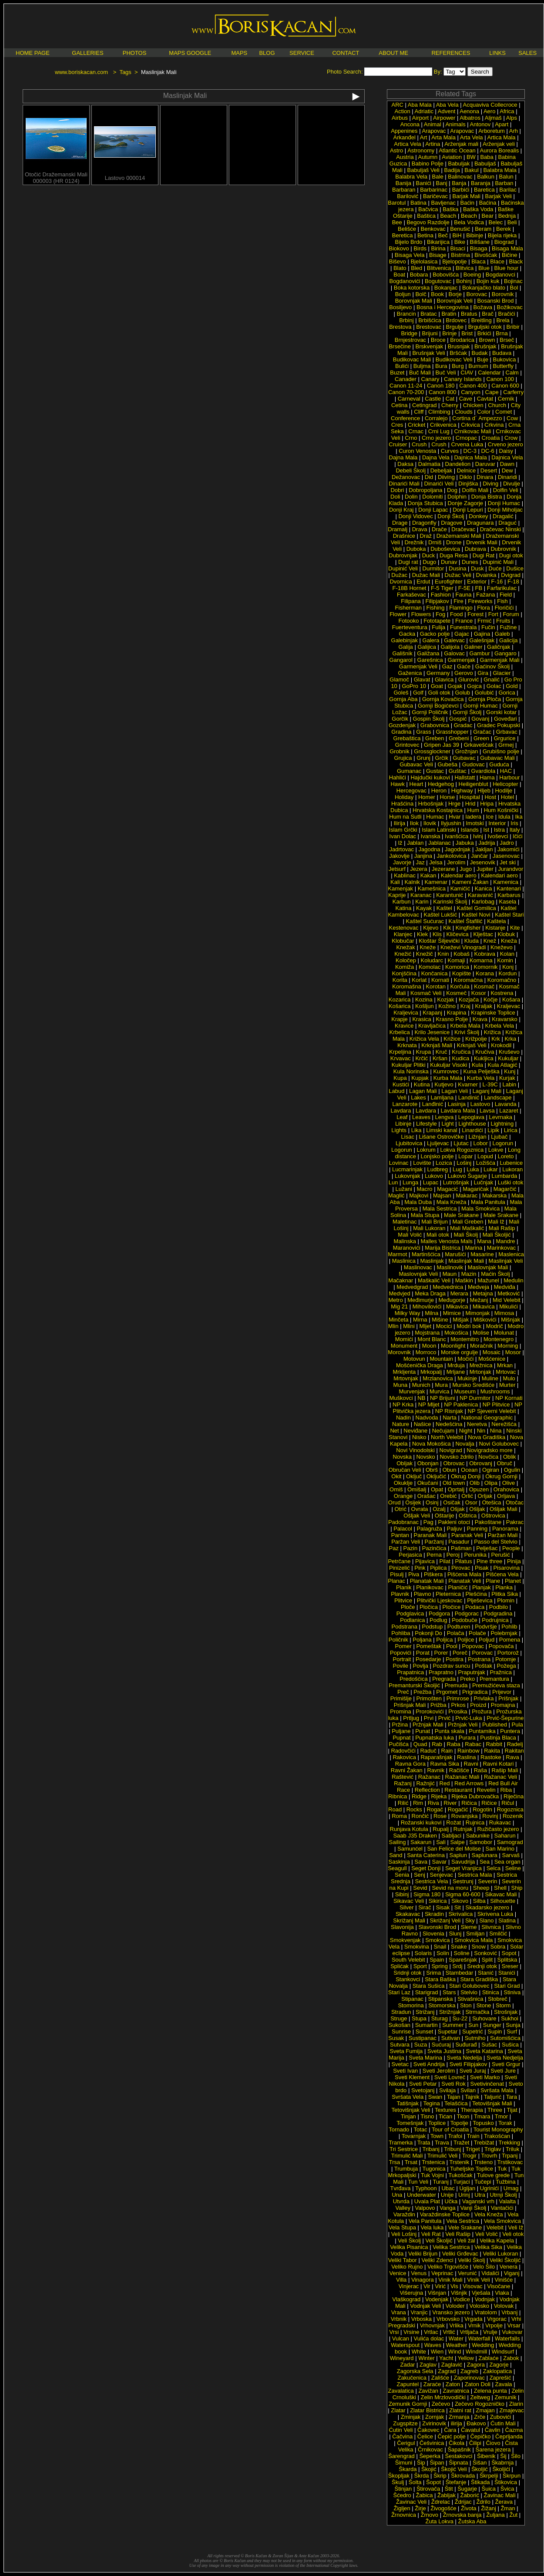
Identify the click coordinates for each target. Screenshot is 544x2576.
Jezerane (443, 869)
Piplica (438, 1567)
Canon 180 (441, 385)
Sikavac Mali (501, 1894)
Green (481, 738)
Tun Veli (418, 2181)
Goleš (400, 692)
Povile (400, 1665)
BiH (457, 235)
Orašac (426, 1496)
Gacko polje (435, 634)
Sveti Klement (412, 2077)
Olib (475, 1483)
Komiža (404, 967)
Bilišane (480, 242)
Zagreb (469, 2371)
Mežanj (479, 1300)
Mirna (420, 1319)
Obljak (404, 1463)
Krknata (407, 1045)
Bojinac (513, 281)
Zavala (503, 2384)
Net (394, 1430)
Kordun (508, 973)
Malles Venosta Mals (446, 1241)
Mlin (393, 1326)
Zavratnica (456, 2390)
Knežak (405, 947)
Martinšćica (426, 1254)
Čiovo (493, 2443)
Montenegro (499, 1339)
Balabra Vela (411, 176)
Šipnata (458, 2462)
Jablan (415, 843)
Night (465, 1430)
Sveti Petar (423, 2083)
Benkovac (433, 229)
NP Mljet (429, 1404)
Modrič (494, 1326)
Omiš (396, 1489)
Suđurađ (466, 2044)
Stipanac (412, 1999)
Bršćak (458, 353)
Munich (421, 1385)
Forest (475, 614)
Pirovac (460, 1567)
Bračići (506, 313)
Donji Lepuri (468, 509)
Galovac (454, 653)
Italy (515, 829)
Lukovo (434, 1176)
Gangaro (505, 653)
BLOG (267, 53)
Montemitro (464, 1339)
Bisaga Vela (410, 255)
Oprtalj (456, 1489)
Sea (485, 1861)
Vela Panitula (425, 2221)
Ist (486, 829)
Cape (492, 392)
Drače (439, 529)
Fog (440, 614)
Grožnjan (466, 751)
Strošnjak (505, 2012)
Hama (487, 777)
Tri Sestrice (404, 2149)
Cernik (506, 398)
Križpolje (476, 1038)
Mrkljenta (404, 1372)
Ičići (517, 836)
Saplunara (484, 1855)
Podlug (438, 1620)
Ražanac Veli (500, 1777)
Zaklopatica (497, 2371)
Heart (416, 784)
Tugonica (434, 2168)
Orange (403, 1496)
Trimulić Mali (407, 2155)
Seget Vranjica (463, 1868)
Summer (452, 2025)
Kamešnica (432, 888)
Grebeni (459, 738)
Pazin (410, 1548)
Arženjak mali (461, 144)
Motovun (414, 1358)
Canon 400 (473, 385)
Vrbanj (509, 2312)
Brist (467, 333)
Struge (398, 2018)
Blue (484, 268)
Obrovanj (480, 1463)
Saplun (458, 1855)
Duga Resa (454, 555)
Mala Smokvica (480, 1208)
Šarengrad (401, 2456)
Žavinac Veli (411, 2501)
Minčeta (399, 1319)
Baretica (484, 189)
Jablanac (439, 843)
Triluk (512, 2149)
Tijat (512, 2110)
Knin (443, 954)
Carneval (409, 398)
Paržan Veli (405, 1541)
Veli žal (466, 2240)
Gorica (506, 692)
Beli (512, 222)
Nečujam (443, 1430)
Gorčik (400, 718)
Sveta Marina (425, 2057)
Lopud (485, 1156)
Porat (423, 1652)
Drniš (434, 542)
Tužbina (506, 2181)
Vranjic (418, 2312)
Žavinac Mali (500, 2495)
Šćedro (402, 2495)
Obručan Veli (405, 1470)
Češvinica (432, 2443)
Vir (426, 2286)
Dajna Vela (436, 457)
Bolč (420, 294)
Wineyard (402, 2358)
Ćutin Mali (503, 2423)
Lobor (480, 1143)
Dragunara (480, 522)
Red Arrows (469, 1783)
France (464, 620)
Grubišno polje (501, 751)
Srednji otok (482, 1966)
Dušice (515, 568)
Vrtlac (431, 2332)
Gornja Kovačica (442, 699)
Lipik (493, 1130)
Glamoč (399, 679)
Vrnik (474, 2325)
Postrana (479, 1659)
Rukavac (500, 1822)
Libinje (403, 1123)
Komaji (456, 960)
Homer (426, 797)
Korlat (419, 980)
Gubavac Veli (416, 764)
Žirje (420, 2508)
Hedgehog (441, 784)
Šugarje (467, 2488)
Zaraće (432, 2384)
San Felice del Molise (454, 1848)
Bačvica (428, 209)
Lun (393, 1182)
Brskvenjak (429, 346)
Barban (504, 183)
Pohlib (509, 1626)
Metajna (483, 1293)
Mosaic (491, 1352)
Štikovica (505, 2482)
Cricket (416, 424)
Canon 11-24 (406, 385)
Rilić (403, 1803)
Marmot (397, 1254)
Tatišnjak (407, 2103)
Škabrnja (502, 2462)
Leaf (401, 1117)
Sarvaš (510, 1855)
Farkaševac (411, 594)
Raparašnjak (436, 1757)
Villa (401, 2279)
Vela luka (431, 2227)
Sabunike (478, 1835)
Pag (428, 1522)
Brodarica (462, 340)
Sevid (420, 1888)
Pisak (482, 1567)
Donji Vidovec (415, 516)
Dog (452, 490)
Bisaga (478, 248)
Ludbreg (437, 1169)
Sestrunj (463, 1881)
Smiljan (475, 1933)
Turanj (440, 2181)
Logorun (502, 1143)
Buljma (422, 366)
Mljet (425, 1326)
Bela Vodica (469, 222)
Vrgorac (497, 2319)
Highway (462, 790)
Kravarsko (504, 1019)
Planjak (481, 1587)
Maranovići (406, 1247)
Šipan (437, 2462)
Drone (453, 542)
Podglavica (410, 1613)
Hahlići (397, 777)
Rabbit (494, 1744)
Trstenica (433, 2162)
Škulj (398, 2482)
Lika (416, 1130)
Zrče (479, 2417)
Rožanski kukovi (421, 1822)
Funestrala (463, 627)
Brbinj (406, 320)
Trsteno (483, 2162)
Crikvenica (443, 424)
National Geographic (487, 1417)
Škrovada (463, 2475)
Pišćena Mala (464, 1574)
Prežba (422, 1692)
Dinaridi (507, 477)
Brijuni (430, 333)
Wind (454, 2351)
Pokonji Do (428, 1633)
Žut (513, 2515)
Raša (480, 1770)
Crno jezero (436, 438)
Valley (403, 2208)
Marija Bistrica (442, 1247)
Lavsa (487, 1110)
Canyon (470, 392)
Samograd (510, 1842)
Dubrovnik (503, 549)
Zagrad (447, 2371)
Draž (426, 536)
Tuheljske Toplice (471, 2168)
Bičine (509, 255)
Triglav (492, 2149)
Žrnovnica (403, 2515)
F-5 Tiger (442, 588)
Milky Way (407, 1313)
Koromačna (468, 980)
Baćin (467, 202)
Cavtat (485, 398)
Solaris (423, 1953)
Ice (490, 816)
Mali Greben (468, 1221)
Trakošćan (497, 2136)
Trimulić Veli (442, 2155)
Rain (447, 1750)
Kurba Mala (447, 1078)
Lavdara (400, 1110)
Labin (509, 1084)
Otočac (515, 1502)
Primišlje (401, 1698)
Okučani (427, 1483)
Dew (507, 470)
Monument (404, 1345)
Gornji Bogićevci (438, 705)
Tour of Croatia (450, 2129)
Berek (503, 229)
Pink (419, 1567)
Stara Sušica (429, 1986)
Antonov (480, 124)
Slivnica (491, 1927)
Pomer (403, 1646)
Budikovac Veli (454, 359)
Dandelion (458, 464)
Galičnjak (498, 647)
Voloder (455, 2306)
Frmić (484, 620)
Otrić (400, 1509)
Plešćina (476, 1594)
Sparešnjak (463, 1959)
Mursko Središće (474, 1385)
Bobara (419, 274)
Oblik (509, 1456)
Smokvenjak (405, 1940)
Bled (416, 268)
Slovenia (433, 1933)
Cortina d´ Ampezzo (477, 418)
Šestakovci (458, 2456)
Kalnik (412, 882)
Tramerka (401, 2142)
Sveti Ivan (405, 2070)
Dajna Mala (403, 457)
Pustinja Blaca (498, 1737)
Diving (490, 483)
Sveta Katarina (484, 2051)
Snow (478, 1946)
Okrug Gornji (501, 1476)
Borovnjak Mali (413, 300)
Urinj (464, 2195)
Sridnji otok (407, 1972)
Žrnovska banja (462, 2515)
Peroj (453, 1554)
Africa (507, 111)
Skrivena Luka (495, 1914)
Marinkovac (501, 1247)
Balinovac (460, 176)
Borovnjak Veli (455, 300)
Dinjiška (468, 483)
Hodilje (504, 790)
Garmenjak (461, 660)
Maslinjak (432, 1261)
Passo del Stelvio (495, 1541)
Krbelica (400, 1032)
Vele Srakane (465, 2227)
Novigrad (451, 1450)
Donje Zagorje (465, 503)
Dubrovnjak (403, 555)
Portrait (402, 1659)
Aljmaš (493, 118)
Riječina (514, 1796)
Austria (404, 157)
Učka (451, 2201)
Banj (441, 183)
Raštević (402, 1777)
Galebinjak (404, 640)
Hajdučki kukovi (430, 777)
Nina (496, 1430)
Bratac (428, 313)
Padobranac (403, 1522)
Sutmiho (475, 2038)
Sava (420, 1861)
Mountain (441, 1358)
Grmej (506, 745)
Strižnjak (450, 2012)
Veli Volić (486, 2234)
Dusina (457, 568)
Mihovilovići (427, 1306)
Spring (439, 1966)
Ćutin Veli (401, 2430)
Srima (433, 1972)
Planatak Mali (427, 1581)
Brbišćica (429, 320)
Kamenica (505, 882)
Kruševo (509, 1052)
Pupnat (401, 1737)
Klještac (483, 934)
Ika (518, 816)
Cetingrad (424, 405)
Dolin (411, 496)
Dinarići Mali (404, 483)
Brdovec (456, 320)
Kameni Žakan (470, 882)
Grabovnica (434, 725)
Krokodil (501, 1045)
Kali (395, 882)
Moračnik (481, 1345)
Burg (457, 366)
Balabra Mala (500, 170)
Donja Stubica (425, 503)
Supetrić (472, 2031)
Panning (477, 1528)
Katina (404, 908)
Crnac (415, 431)
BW (471, 157)
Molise (481, 1332)
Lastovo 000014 (125, 175)
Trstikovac (510, 2162)
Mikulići (508, 1306)
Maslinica (404, 1261)
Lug (457, 1169)
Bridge (409, 333)
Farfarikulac (502, 588)
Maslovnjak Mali (488, 1267)
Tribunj (452, 2149)
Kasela (508, 901)
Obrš (432, 1470)
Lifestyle (426, 1123)
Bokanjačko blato (483, 287)
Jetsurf (397, 869)
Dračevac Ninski (500, 529)
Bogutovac (438, 281)
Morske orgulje (459, 1352)
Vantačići (502, 2208)
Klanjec (403, 934)
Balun (506, 176)
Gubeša (447, 764)
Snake (459, 1946)
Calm (512, 372)
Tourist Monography (498, 2129)
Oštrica (468, 1515)
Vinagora (422, 2279)
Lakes (418, 1097)
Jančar (479, 856)
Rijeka (439, 1796)
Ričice (489, 1803)
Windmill (476, 2351)
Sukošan (400, 2025)
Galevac (454, 640)
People (511, 1548)
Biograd (504, 242)
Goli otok (439, 692)
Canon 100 (500, 379)
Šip (421, 2462)
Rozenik (513, 1816)
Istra (499, 829)
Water (456, 2338)
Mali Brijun (434, 1221)
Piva (413, 1574)
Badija (452, 170)
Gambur (480, 653)
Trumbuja (406, 2168)
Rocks (414, 1809)
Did (429, 477)
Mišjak (461, 1319)
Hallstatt (464, 777)
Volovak (504, 2306)
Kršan (440, 1058)
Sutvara (400, 2044)
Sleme (469, 1927)
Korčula (460, 986)
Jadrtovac (402, 849)
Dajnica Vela (507, 457)
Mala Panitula (488, 1202)
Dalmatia (429, 464)
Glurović (468, 679)
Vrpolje (494, 2325)
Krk (495, 1038)
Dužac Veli (458, 575)
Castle (433, 398)
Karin (421, 901)
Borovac (477, 294)
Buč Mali (420, 372)
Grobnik (400, 751)
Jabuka (465, 843)
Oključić (436, 1476)
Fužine (508, 627)
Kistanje (495, 927)
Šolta (415, 2482)
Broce (438, 340)
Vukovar (512, 2332)
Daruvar (485, 464)
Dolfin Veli (505, 490)
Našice (422, 1424)
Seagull (397, 1868)
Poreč (460, 1652)
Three (494, 2110)
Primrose (458, 1698)
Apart (501, 124)
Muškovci (401, 1398)
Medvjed (399, 1293)
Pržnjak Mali (428, 1724)
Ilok (414, 823)
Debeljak (441, 470)
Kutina (422, 1084)
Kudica (461, 1058)
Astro (396, 150)
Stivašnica (470, 1999)
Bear (488, 215)
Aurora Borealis (499, 150)
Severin (487, 1881)
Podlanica (412, 1620)
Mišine (440, 1319)
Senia (402, 1874)
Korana (485, 973)
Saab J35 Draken (415, 1835)
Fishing (435, 607)
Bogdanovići (404, 281)
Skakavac (408, 1914)
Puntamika (482, 1731)
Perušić (500, 1554)
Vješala (481, 2292)
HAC (506, 771)
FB (479, 588)
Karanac (420, 895)
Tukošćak (460, 2175)
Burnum (478, 366)
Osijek (413, 1502)
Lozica (444, 1163)
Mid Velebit (506, 1300)
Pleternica (448, 1594)
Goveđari (505, 718)
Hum (473, 810)
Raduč (428, 1750)
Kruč (441, 1052)
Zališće (440, 2377)
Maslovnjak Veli (418, 1274)
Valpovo (425, 2208)
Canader (405, 379)
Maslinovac (418, 1267)
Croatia (491, 438)
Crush (419, 444)
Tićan (445, 2116)
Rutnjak (463, 1829)
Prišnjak (508, 1698)
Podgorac (467, 1613)
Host (490, 797)
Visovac (472, 2286)
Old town (454, 1483)
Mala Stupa (425, 1215)
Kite (515, 927)
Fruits (503, 620)
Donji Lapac (433, 509)
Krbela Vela (499, 1025)
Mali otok (437, 1234)
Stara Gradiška (479, 1979)
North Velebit (447, 1437)
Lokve (496, 1149)
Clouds (463, 411)
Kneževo (501, 947)
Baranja (480, 183)
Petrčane (399, 1561)
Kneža (509, 940)
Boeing (472, 274)
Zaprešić (500, 2377)
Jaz (420, 862)
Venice (398, 2273)
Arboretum (491, 131)
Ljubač (499, 1136)
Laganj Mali (487, 1091)
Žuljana (495, 2515)
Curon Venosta (417, 451)
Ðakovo (476, 2423)
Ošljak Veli (416, 1515)
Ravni (471, 1763)
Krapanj (432, 1012)
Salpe (457, 1842)
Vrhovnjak (432, 2325)
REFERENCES (450, 53)
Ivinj (478, 836)
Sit (457, 1907)
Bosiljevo (400, 307)
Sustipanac (423, 2038)
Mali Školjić (497, 1234)
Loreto (506, 1156)
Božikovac (510, 307)
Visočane (498, 2286)
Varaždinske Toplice (445, 2214)
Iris (514, 823)
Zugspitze (405, 2423)
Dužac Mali (426, 575)
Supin (494, 2031)
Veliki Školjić (505, 2260)
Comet (503, 411)
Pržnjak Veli (462, 1724)
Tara (511, 2097)
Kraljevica (405, 1012)
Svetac (400, 2064)
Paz (394, 1548)
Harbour (509, 777)
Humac (435, 816)
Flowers (421, 614)
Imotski (475, 823)
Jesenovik (482, 862)
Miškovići (485, 1319)
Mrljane (456, 1372)
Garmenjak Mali (500, 660)
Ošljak (477, 1509)
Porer (441, 1652)
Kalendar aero (459, 875)
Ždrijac (463, 2501)
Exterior (477, 581)
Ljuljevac (438, 1143)
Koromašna (406, 986)
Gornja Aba (403, 699)
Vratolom (485, 2312)
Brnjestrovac (410, 340)
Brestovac (428, 327)
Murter (507, 1385)
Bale (437, 176)
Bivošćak (485, 255)
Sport (420, 1966)
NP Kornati (509, 1398)
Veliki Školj (471, 2260)
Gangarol (400, 660)
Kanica (483, 888)
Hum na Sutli (405, 816)
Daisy (506, 451)
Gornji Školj (467, 712)
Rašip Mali (505, 1770)
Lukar (491, 1169)
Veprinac (442, 2273)
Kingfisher (468, 927)
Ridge (419, 1796)
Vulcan (400, 2338)
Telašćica (455, 2103)
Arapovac (434, 131)
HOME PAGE (33, 53)
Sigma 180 (426, 1894)
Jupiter (485, 869)
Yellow (466, 2358)
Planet (513, 1581)
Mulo (509, 1378)
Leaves (421, 1117)
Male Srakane (461, 1215)
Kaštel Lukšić (440, 914)
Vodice (461, 2299)
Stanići (506, 1972)
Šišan (480, 2462)
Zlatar (398, 2410)
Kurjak (507, 1078)
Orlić (467, 1496)
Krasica (421, 1019)
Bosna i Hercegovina (442, 307)
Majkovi (418, 1195)
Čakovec (428, 2430)
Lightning (502, 1123)
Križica (492, 1032)
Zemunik (506, 2397)
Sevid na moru (450, 1888)
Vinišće (503, 2279)
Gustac (435, 771)
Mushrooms (495, 1391)
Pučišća (399, 1744)
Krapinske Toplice (493, 1012)
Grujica (403, 758)
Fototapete (436, 620)
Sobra (498, 1946)
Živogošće (443, 2508)
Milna (431, 1313)
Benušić (460, 229)
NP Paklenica (461, 1404)
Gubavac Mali (497, 758)
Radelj (515, 1744)
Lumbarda (504, 1176)
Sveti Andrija (429, 2064)
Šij (503, 2456)
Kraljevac (508, 1006)
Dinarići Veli (439, 483)
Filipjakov (437, 601)
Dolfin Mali (475, 490)
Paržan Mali (503, 1535)
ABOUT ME (393, 53)
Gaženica (410, 673)
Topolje (459, 2123)
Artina (432, 144)
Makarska (494, 1195)
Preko (467, 1679)
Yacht (446, 2358)
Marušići (455, 1254)
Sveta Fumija (406, 2051)
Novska (402, 1456)
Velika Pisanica (409, 2247)
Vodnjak (485, 2299)
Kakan (428, 875)
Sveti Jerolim (439, 2070)
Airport (420, 118)
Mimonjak (478, 1313)
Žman (507, 2508)
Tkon (463, 2116)
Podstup (432, 1626)
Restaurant (458, 1790)
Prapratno (441, 1672)
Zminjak (411, 2417)
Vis (454, 2286)
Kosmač (484, 986)
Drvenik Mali (481, 542)
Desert (488, 470)
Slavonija (402, 1927)
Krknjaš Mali (436, 1045)
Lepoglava (471, 1117)
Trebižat (484, 2142)
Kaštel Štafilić (466, 921)
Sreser (510, 1966)
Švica (507, 2488)
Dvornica (401, 581)
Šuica (489, 2488)
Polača (455, 1633)
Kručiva (484, 1052)
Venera (508, 2266)
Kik (447, 927)
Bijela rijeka (503, 235)
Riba (506, 1790)
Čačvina (402, 2436)
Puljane (401, 1731)
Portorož (508, 1652)
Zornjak (434, 2417)
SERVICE (301, 53)
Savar (439, 1861)
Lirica (510, 1130)
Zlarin (516, 2404)
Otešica (491, 1502)
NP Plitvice (496, 1404)
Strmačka (477, 2012)
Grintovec (407, 745)
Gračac (482, 731)
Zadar (407, 2364)
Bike (459, 242)
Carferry (513, 392)
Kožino (447, 1006)
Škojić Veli (454, 2469)
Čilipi (475, 2443)
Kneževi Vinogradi (463, 947)
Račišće (459, 1770)
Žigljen (401, 2508)
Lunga (410, 1182)
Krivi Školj (466, 1032)
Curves (450, 451)
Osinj (432, 1502)
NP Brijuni (442, 1398)
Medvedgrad (412, 1287)
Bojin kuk (488, 281)
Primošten (429, 1698)
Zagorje (499, 2364)
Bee (397, 222)
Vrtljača (469, 2332)
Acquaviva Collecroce (490, 104)
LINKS (497, 53)
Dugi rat (408, 562)
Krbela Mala (465, 1025)
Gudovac (473, 764)
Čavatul (470, 2430)
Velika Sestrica (451, 2247)
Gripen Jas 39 (441, 745)
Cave (465, 398)
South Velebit (408, 1959)
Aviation (452, 157)
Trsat (411, 2162)
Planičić (458, 1587)
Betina (425, 235)
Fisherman (408, 607)
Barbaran (403, 189)
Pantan (400, 1535)
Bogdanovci (500, 274)
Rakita (492, 1750)
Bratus (469, 313)
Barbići (461, 189)
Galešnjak (482, 640)
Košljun (424, 1006)
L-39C (489, 1084)
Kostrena (501, 993)
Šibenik (486, 2456)
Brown (487, 340)
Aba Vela (447, 104)
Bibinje (474, 235)
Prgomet (446, 1692)
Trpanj (509, 2155)
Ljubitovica (409, 1143)
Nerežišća (504, 1424)
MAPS (239, 53)
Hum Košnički (501, 810)
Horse (447, 797)
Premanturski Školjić (414, 1685)
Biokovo (399, 248)
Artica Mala (501, 137)
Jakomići (508, 849)
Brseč (507, 340)
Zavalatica (401, 2390)
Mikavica (457, 1306)
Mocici (444, 1326)
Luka (473, 1169)
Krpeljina (400, 1052)
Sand (395, 1855)
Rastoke (490, 1757)
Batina (418, 202)
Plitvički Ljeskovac (440, 1600)
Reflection (427, 1790)
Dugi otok (511, 555)
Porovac (482, 1652)
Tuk (502, 2168)
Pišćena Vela (502, 1574)
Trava (442, 2142)
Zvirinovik (434, 2423)
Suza (420, 2044)
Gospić (458, 718)
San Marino (500, 1848)
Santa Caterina (426, 1855)
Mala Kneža (452, 1202)
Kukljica (484, 1058)
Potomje (505, 1659)
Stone (483, 2005)
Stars (449, 1992)
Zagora (476, 2364)
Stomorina (410, 2005)
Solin (443, 1953)
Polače (477, 1633)
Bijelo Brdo (409, 242)
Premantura (494, 1679)
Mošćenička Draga (419, 1365)
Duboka (416, 549)
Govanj (480, 718)
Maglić (396, 1195)
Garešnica (430, 660)
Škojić (429, 2469)
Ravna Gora (410, 1763)
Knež (490, 940)
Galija (406, 647)
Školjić (479, 2469)
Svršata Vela (407, 2097)
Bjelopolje (454, 261)
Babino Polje (427, 163)
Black (516, 261)
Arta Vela (471, 137)
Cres (397, 424)
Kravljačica (432, 1025)
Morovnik (399, 1352)
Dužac (399, 575)
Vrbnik (398, 2319)
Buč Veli (447, 372)
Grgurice (505, 738)
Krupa (423, 1052)
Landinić (468, 1097)
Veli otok (513, 2234)
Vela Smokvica (502, 2221)
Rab (437, 1744)
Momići (404, 1339)
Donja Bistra (486, 496)
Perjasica (410, 1554)
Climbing (439, 411)
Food (456, 614)
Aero (489, 111)
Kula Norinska (411, 1071)
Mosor (513, 1352)
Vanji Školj (473, 2208)
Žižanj (488, 2508)
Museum (465, 1391)
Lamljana (441, 1097)
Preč (403, 1692)
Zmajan (485, 2410)
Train (473, 2136)
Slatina (507, 1920)
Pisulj (396, 1574)
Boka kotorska (412, 287)
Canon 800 (443, 392)
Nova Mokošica (431, 1443)
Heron (439, 790)
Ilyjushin (451, 823)
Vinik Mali (450, 2279)
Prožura (482, 1711)
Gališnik (402, 653)
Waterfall (479, 2338)
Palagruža (429, 1528)
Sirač (424, 1907)
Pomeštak (428, 1646)
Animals (455, 124)
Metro (395, 1300)
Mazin (469, 1274)
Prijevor (501, 1692)
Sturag (439, 2018)
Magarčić (505, 1189)
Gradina (401, 731)
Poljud (486, 1639)
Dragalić (503, 516)
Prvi (428, 1718)
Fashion (441, 594)
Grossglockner (432, 751)
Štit (449, 2488)
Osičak (451, 1502)
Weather (456, 2345)
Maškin (464, 1280)
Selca (494, 1868)
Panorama (505, 1528)
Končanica (434, 973)
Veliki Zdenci (437, 2260)
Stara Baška (440, 1979)
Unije (447, 2195)
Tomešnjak (409, 2123)
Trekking (509, 2142)
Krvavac (400, 1058)
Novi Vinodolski (415, 1450)
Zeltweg (480, 2397)
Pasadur (458, 1541)
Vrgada (473, 2319)
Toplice (437, 2123)
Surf (512, 2031)
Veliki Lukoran (500, 2253)
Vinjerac (409, 2286)
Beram (483, 229)
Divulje (511, 483)
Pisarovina (506, 1567)
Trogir (469, 2155)
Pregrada (443, 1679)
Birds (419, 248)
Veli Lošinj (404, 2234)
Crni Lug (439, 431)
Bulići (402, 366)
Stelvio (468, 1992)
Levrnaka (500, 1117)
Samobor (480, 1842)
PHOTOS (135, 53)
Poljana (422, 1639)
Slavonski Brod (437, 1927)
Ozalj (439, 1509)
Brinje (449, 333)
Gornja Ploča (484, 699)
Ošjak (457, 1509)
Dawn (507, 464)
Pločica (429, 1607)
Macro (424, 1189)
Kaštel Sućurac (425, 921)
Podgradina (498, 1613)
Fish (502, 601)
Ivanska (430, 836)
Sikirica (438, 1901)
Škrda (421, 2475)
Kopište (461, 973)
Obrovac (453, 1463)
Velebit (495, 2227)
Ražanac (429, 1777)
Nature (400, 1424)
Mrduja (456, 1365)
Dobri (397, 490)
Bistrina (460, 255)
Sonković (485, 1953)
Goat (437, 686)
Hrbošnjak (431, 803)
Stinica (490, 1992)
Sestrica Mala (475, 1874)
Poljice (465, 1639)
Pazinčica (434, 1548)
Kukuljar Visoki (448, 1065)
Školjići (501, 2469)
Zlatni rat (460, 2410)
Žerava (504, 2501)
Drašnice (404, 536)
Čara (450, 2430)
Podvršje (486, 1626)
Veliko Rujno (407, 2266)
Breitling (481, 320)
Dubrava (475, 549)
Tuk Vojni (432, 2175)
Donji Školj (450, 516)
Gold (511, 686)
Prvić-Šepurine (505, 1718)
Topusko (483, 2123)
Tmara (482, 2116)
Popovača (501, 1646)
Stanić (486, 1972)
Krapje (399, 1019)
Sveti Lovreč (450, 2077)
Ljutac (461, 1143)
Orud (394, 1502)
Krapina (457, 1012)
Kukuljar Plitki (409, 1065)
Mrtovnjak (405, 1378)
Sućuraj (441, 2044)
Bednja (507, 215)
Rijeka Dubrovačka (475, 1796)
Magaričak (476, 1189)
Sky (470, 1920)
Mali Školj (466, 1234)
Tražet (461, 2142)
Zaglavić (451, 2364)
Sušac (489, 2044)
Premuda (456, 1685)
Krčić (421, 1058)
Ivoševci (498, 836)
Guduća (499, 764)
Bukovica (504, 359)
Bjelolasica (423, 261)
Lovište (422, 1163)
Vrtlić (449, 2332)
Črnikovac (430, 2449)
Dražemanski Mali (459, 536)
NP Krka (403, 1404)
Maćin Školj (495, 1274)
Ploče (408, 1607)
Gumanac (409, 771)
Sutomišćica (505, 2038)
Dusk (477, 568)
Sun (473, 2025)
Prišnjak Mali (410, 1705)
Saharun (504, 1835)
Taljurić (492, 2097)
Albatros (470, 118)
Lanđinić (432, 1104)
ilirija (456, 2423)
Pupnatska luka (434, 1737)
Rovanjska (464, 1816)
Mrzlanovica (438, 1378)
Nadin (403, 1417)
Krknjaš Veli (472, 1045)
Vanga (448, 2208)
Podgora (439, 1613)
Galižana (428, 653)
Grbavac (506, 731)
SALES (527, 53)
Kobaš (461, 954)
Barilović (407, 196)
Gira (482, 673)
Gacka (407, 634)
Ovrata (419, 1509)
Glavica (444, 679)
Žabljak (446, 2495)
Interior (497, 823)
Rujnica (475, 1822)
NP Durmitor (475, 1398)
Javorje (402, 862)
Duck (428, 555)
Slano (486, 1920)
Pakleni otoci (454, 1522)
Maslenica (511, 1254)
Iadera (473, 816)
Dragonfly (424, 522)
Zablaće (488, 2358)
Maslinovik (450, 1267)
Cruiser (398, 444)
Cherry (449, 405)
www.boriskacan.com (81, 72)
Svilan (468, 2090)
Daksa (405, 464)
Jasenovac (506, 856)
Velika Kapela (497, 2240)
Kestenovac (404, 927)
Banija (403, 183)
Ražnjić (425, 1783)
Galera (431, 640)
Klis (437, 934)
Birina (438, 248)
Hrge (454, 803)
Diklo (466, 477)
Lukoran (512, 1169)
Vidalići (490, 2273)
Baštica (426, 215)
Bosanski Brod (495, 300)
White (419, 2351)
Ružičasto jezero (498, 1829)
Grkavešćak (479, 745)
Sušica (510, 2044)
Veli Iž (515, 2227)
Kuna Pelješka (481, 1071)
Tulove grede (493, 2175)
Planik (403, 1587)
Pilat (444, 1561)
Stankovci (408, 1979)
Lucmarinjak (407, 1169)
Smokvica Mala (473, 1940)
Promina (400, 1711)
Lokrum (425, 1149)
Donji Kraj (401, 509)
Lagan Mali (423, 1091)
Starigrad (426, 1992)
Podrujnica (495, 1620)
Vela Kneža (488, 2214)
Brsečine (400, 346)
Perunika (475, 1554)
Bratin (448, 313)
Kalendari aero (499, 875)
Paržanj (434, 1541)
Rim (418, 1803)
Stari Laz (399, 1992)
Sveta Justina (444, 2051)
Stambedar (459, 1972)
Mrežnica (481, 1365)
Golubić (484, 692)
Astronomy (420, 150)
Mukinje (467, 1378)
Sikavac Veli (408, 1901)
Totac (420, 2129)
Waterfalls (507, 2338)
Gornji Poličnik (430, 712)
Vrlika (456, 2325)
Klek (422, 934)
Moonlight (453, 1345)
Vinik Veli (478, 2279)
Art (423, 137)
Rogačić (458, 1809)
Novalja (464, 1443)
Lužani (404, 1189)
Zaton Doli (477, 2384)
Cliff (418, 411)
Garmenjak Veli (418, 666)
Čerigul (406, 2443)
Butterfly (503, 366)
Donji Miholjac (505, 509)
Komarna (481, 960)
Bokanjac (445, 287)
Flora (483, 607)
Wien (437, 2351)
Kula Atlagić (502, 1065)
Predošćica (413, 1679)
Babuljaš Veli (423, 170)
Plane (493, 1581)
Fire (458, 601)
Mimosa (504, 1313)
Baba (486, 157)
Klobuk (506, 934)
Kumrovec (446, 1071)
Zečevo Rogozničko (479, 2404)
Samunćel (410, 1848)
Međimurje (420, 1300)
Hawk (397, 784)
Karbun (402, 901)
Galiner (473, 647)
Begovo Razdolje (427, 222)
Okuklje (403, 1483)
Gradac (463, 725)
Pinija (514, 1561)
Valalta (507, 2201)
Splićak (399, 1966)
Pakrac (515, 1522)
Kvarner (468, 1084)
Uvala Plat (427, 2201)
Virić (440, 2286)
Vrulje (490, 2332)
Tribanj (431, 2149)
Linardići (472, 1130)
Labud (396, 1091)
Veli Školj (409, 2240)
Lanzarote (404, 1104)
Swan (435, 2097)
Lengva (444, 1117)
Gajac (461, 634)
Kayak (424, 908)
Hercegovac (411, 790)
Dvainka (486, 575)
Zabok (511, 2358)
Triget (473, 2149)
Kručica (461, 1052)
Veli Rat (431, 2234)
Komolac (430, 967)
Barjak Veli (498, 196)
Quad (420, 1744)
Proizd (478, 1705)
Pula (517, 1724)
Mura (441, 1385)
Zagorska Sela (415, 2371)
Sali (441, 1842)
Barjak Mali (466, 196)
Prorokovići (429, 1711)
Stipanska (440, 1999)
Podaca (474, 1607)
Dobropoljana (425, 490)
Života (468, 2508)
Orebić (448, 1496)
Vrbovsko (448, 2319)
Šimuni (404, 2462)
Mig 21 (399, 1306)
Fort (493, 614)
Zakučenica (412, 2377)
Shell (500, 1888)
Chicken (473, 405)
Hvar (454, 816)
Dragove (451, 522)
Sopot (509, 1953)
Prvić (444, 1718)
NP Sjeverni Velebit (492, 1411)
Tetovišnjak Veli (411, 2110)
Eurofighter (449, 581)
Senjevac (441, 1874)
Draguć (507, 522)
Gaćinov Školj (492, 666)
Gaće (463, 666)
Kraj (465, 1006)
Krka (510, 1038)
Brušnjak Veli (428, 353)
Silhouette (502, 1901)
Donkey (478, 516)
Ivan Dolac (403, 836)
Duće (494, 568)
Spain (437, 1959)
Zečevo (441, 2404)
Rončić (420, 1816)
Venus (418, 2273)
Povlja (420, 1665)
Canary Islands (463, 379)
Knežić (402, 954)
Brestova (400, 327)
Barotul (397, 202)
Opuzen (479, 1489)
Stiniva (512, 1992)
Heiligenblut (473, 784)
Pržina (400, 1724)
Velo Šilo (484, 2266)
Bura (441, 366)
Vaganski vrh (478, 2201)
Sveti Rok (453, 2083)
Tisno (427, 2116)
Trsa (394, 2162)
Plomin (505, 1600)
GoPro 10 (414, 686)
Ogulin (512, 1470)
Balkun (485, 176)
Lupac (430, 1182)
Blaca (478, 261)
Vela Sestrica (462, 2221)
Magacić (447, 1189)
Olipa (490, 1483)
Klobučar (403, 940)
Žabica (424, 2495)
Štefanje (456, 2482)
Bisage (438, 255)
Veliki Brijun (422, 2253)
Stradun (401, 2012)
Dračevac (463, 529)
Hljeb (483, 790)
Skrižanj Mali (409, 1920)
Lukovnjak (407, 1176)
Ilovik (430, 823)
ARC (397, 104)
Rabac (473, 1744)
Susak (396, 2038)
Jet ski (508, 862)
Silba (479, 1901)
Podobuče (464, 1620)
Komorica (457, 967)
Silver (407, 1907)
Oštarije (444, 1515)
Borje (455, 294)
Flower (398, 614)
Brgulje (454, 327)
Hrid (470, 803)
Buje (482, 359)
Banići (423, 183)
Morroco (426, 1352)
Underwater (421, 2195)
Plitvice (403, 1600)
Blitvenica (439, 268)
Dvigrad (510, 575)
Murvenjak (412, 1391)
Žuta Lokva (439, 2521)
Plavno (422, 1594)
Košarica (400, 1006)
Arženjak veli (499, 144)
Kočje (491, 999)
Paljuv (454, 1528)
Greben (434, 738)
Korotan (436, 986)
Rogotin (482, 1809)
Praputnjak (471, 1672)
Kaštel (444, 908)
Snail (439, 1946)
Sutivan (450, 2038)
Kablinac (405, 875)
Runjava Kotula (409, 1829)
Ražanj (402, 1783)
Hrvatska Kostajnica (438, 810)
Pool (451, 1646)
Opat (437, 1489)
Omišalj (416, 1489)
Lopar (465, 1156)
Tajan (453, 2097)
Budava (501, 353)
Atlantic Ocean (457, 150)
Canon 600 (505, 385)
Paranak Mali (430, 1535)
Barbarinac (433, 189)
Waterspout (405, 2345)
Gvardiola (483, 771)
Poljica (444, 1639)
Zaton (453, 2384)
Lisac (407, 1136)
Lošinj (464, 1163)
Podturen (458, 1626)
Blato (399, 268)
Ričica (469, 1803)
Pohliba (400, 1633)
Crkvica (470, 424)
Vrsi (394, 2332)
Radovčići (403, 1750)
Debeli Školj (411, 470)
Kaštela (496, 921)
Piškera (433, 1574)
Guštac (458, 771)
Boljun (403, 294)
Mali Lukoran (429, 1228)
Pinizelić (399, 1567)
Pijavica (425, 1561)
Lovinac (399, 1163)
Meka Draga (430, 1293)
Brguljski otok (485, 327)
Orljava (506, 1496)
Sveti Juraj (473, 2070)
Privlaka (483, 1698)
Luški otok (511, 1182)
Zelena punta (490, 2390)
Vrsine (411, 2332)
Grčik (441, 758)
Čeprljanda (509, 2436)
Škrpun (511, 2475)
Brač (488, 313)
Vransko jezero (451, 2312)
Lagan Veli (454, 1091)
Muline (490, 1378)
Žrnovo (429, 2515)
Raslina (466, 1757)
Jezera (418, 869)
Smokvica (437, 1940)
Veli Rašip (457, 2234)
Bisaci (457, 248)
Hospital (470, 797)
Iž (400, 843)
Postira (454, 1659)
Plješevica (480, 1600)
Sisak (443, 1907)
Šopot (433, 2482)
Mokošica (456, 1332)
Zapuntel (408, 2384)
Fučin (488, 627)
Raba (453, 1744)
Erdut (423, 581)
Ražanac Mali (462, 1777)
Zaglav (428, 2364)
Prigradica (475, 1692)
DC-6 (487, 451)
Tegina (431, 2103)
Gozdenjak (402, 725)
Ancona (410, 124)
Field (506, 594)
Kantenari (509, 888)
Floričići (504, 607)
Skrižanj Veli (445, 1920)
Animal (432, 124)
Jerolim (456, 862)
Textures (445, 2110)
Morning (507, 1345)
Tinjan (408, 2116)
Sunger (492, 2025)
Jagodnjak (457, 849)
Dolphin (457, 496)
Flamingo (460, 607)
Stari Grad (507, 1986)
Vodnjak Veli (425, 2306)
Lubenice (511, 1163)
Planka (504, 1587)
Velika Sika (488, 2247)
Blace (497, 261)
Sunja (513, 2025)
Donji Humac (504, 503)
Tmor (501, 2116)
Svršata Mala (497, 2090)
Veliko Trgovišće (447, 2266)
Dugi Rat (484, 555)
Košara (511, 999)
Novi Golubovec (499, 1443)
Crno (411, 438)
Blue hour (506, 268)
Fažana (485, 594)
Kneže (428, 947)
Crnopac (466, 438)
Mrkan (505, 1365)
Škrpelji (489, 2475)
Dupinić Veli (403, 568)
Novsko (425, 1456)
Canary (430, 379)
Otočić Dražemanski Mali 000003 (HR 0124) (56, 175)
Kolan (507, 954)
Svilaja (447, 2090)
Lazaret (508, 1110)
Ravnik (435, 1770)
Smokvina (416, 1946)
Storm (503, 2005)
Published (494, 1724)
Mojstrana (427, 1332)
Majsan (442, 1195)
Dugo (429, 562)
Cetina (399, 405)
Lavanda (506, 1104)
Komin (505, 960)
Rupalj (441, 1829)
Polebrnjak (503, 1633)
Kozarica (400, 999)
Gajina (482, 634)
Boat (399, 274)
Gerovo (463, 673)
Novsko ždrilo (456, 1456)
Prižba (438, 1705)
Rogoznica (510, 1809)
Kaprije (397, 895)
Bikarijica (438, 242)
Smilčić (498, 1933)
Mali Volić (410, 1234)
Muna (400, 1385)
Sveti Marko (485, 2077)
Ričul (507, 1803)
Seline (513, 1868)
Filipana (411, 601)
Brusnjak (459, 346)
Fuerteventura (409, 627)
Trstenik (460, 2162)
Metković (508, 1293)
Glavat (422, 679)
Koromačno (501, 980)
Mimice (452, 1313)
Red (445, 1783)
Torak (505, 2123)
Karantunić (449, 895)
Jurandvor (511, 869)
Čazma (514, 2430)
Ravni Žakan (407, 1770)
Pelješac (486, 1548)
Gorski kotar (501, 712)
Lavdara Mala (458, 1110)
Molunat (504, 1332)
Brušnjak (485, 346)
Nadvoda (427, 1417)
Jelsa (435, 862)
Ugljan (467, 2188)
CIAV (466, 372)
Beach (448, 215)
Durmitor (433, 568)
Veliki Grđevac (460, 2253)
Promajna (503, 1705)
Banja (459, 183)
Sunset (424, 2031)
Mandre (505, 1241)
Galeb (502, 634)
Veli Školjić (439, 2240)
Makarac (466, 1195)
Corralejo (436, 418)
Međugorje (452, 1300)
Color (483, 411)
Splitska (507, 1959)
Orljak (485, 1496)
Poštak (483, 1665)
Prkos (458, 1705)
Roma (399, 1816)
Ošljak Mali (503, 1509)
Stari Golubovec (469, 1986)
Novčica (488, 1456)
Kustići (401, 1084)
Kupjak (420, 1078)
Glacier (501, 673)
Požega (506, 1665)
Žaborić (469, 2495)
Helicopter (505, 784)
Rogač (434, 1809)
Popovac (473, 1646)
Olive (508, 1483)
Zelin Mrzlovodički (442, 2397)
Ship (517, 1888)
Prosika (457, 1711)
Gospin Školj (429, 718)
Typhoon (426, 2188)
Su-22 (460, 2018)
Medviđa (504, 1287)
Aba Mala (420, 104)
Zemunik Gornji (408, 2404)
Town (436, 2136)
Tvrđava (400, 2188)
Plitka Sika (504, 1594)
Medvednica (448, 1287)
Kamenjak (400, 888)
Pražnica (501, 1672)
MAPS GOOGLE (190, 53)
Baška (450, 209)
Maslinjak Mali (466, 1261)
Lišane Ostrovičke (441, 1136)
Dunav (449, 562)
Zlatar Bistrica (427, 2410)
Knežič (424, 954)
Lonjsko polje (437, 1156)
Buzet (397, 372)
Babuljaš (485, 163)
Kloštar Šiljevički (439, 940)
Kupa (399, 1078)
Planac (396, 1581)
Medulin (514, 1280)
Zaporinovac (469, 2377)
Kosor (478, 993)
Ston (466, 2005)
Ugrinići (489, 2188)
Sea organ (507, 1861)
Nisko (419, 1437)
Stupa (419, 2018)
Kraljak (483, 1006)
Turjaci (461, 2181)
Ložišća (485, 1163)
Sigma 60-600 (462, 1894)
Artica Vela (407, 144)
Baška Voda (478, 209)
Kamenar (435, 882)
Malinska (405, 1241)
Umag (511, 2188)
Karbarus (508, 895)
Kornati (440, 980)
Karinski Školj (450, 901)
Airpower (444, 118)
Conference (405, 418)
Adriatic (424, 111)
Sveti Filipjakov (468, 2064)
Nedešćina (449, 1424)
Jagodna (429, 849)
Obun (450, 1470)
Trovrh (489, 2155)
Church (497, 405)
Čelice (425, 2436)
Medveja (478, 1287)
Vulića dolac (429, 2338)
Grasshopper (452, 731)
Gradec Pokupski (498, 725)
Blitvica (464, 268)
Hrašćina (402, 803)
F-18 (513, 581)
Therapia (471, 2110)
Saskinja (399, 1861)
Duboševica (445, 549)
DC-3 (470, 451)
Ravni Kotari (498, 1763)
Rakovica (404, 1757)
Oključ (414, 1476)
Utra (479, 2195)
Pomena (509, 1639)
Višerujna (411, 2292)
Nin (481, 1430)
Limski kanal (441, 1130)
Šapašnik (458, 2449)
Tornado (399, 2129)
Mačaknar (400, 1280)
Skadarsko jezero (487, 1907)
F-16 (497, 581)
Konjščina (404, 973)
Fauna (464, 594)
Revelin (486, 1790)
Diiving (446, 477)
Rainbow (468, 1750)
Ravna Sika (444, 1763)
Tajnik (472, 2097)
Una (397, 2195)
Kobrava (484, 954)
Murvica (440, 1391)
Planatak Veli (464, 1581)
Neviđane (415, 1430)
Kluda (471, 940)
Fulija (438, 627)
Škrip (440, 2475)
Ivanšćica (456, 836)
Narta (450, 1417)
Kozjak (445, 999)
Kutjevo (443, 1084)
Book (437, 294)
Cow (512, 418)
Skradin (434, 1914)
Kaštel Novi (476, 914)
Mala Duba (418, 1202)
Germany (438, 673)
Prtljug (411, 1718)
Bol (514, 287)
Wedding (483, 2345)
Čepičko (480, 2436)
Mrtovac (506, 1372)
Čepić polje (452, 2436)
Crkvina (494, 424)
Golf (418, 692)
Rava (512, 1757)
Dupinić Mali (498, 562)
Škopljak (399, 2475)
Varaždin (404, 2214)
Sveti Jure (503, 2070)
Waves (432, 2345)
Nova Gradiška (486, 1437)
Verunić (467, 2273)
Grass (423, 731)
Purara (467, 1737)
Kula (477, 1065)
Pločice (452, 1607)
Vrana (398, 2312)
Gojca (474, 686)
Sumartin (426, 2025)
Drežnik (413, 542)
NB (421, 1398)
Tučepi (482, 2181)
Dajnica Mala (470, 457)
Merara (459, 1293)
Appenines (404, 131)
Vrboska (421, 2319)
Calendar (489, 372)
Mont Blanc (432, 1339)
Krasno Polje (452, 1019)
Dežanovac (406, 477)
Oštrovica (493, 1515)
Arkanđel (404, 137)
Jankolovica (452, 856)
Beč (443, 235)
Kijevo (430, 927)
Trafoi (455, 2136)
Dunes (470, 562)
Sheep (481, 1888)
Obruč (504, 1463)
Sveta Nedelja (464, 2057)
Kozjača (469, 999)
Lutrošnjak (456, 1182)
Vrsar (514, 2325)
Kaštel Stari (509, 914)
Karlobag (483, 901)
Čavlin (492, 2430)
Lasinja (457, 1104)
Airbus (400, 118)
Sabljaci (452, 1835)
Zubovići (500, 2417)
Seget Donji (425, 1868)
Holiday (404, 797)
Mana (484, 1241)
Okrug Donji (466, 1476)
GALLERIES (87, 53)
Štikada (480, 2482)
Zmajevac (511, 2410)
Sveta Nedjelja (505, 2057)
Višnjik (459, 2292)
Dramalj (397, 529)
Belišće (407, 229)
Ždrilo (483, 2501)
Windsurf (503, 2351)
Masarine (482, 1254)
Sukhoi (509, 2018)
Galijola (450, 647)
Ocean (469, 1470)
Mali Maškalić (467, 1228)
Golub (462, 692)
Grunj (423, 758)
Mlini (409, 1326)
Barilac (508, 189)
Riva (433, 1803)
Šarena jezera (492, 2449)
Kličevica (458, 934)
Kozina (424, 999)
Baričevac (435, 196)
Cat (450, 398)
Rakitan (514, 1750)
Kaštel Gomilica (476, 908)
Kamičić (460, 888)
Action (402, 111)
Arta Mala (443, 137)
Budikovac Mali (412, 359)
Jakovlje (399, 856)
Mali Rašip (502, 1228)
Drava (419, 529)
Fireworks (480, 601)
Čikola (456, 2443)
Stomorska (441, 2005)
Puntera (510, 1731)
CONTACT (345, 53)
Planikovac (429, 1587)
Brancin (406, 313)
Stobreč (497, 1999)
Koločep (406, 960)
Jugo (466, 869)
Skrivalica (461, 1914)
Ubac (447, 2188)
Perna (434, 1554)
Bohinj (464, 281)
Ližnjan (477, 1136)
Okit (396, 1476)
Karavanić (480, 895)
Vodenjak (437, 2299)
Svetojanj (422, 2090)
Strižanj (425, 2012)
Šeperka (429, 2456)
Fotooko (409, 620)
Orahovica (506, 1489)
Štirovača (428, 2488)
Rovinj (490, 1816)
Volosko (480, 2306)
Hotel (507, 797)
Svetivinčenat (487, 2083)
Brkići (484, 333)
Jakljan (484, 849)
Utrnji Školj (503, 2195)
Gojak (455, 686)
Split (487, 1959)
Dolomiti (432, 496)
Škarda (407, 2469)
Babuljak (459, 163)
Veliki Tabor (402, 2260)
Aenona (469, 111)
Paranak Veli (467, 1535)
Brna (501, 333)
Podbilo (498, 1607)
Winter (426, 2358)
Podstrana (404, 1626)
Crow (510, 438)
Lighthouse (472, 1123)
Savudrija (463, 1861)
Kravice (404, 1025)
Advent (446, 111)
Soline (461, 1953)
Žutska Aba (472, 2521)
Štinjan (403, 2488)
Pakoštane (488, 1522)
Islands (470, 829)
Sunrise (401, 2031)
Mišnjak (510, 1319)
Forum (511, 614)
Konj (508, 967)
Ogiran (490, 1470)
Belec (496, 222)
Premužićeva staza (496, 1685)
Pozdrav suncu (451, 1665)
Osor (471, 1502)
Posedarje (428, 1659)
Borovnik (503, 294)
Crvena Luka (467, 444)
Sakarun (420, 1842)
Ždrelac (440, 2501)
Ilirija (399, 823)
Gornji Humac (480, 705)
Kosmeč (456, 993)
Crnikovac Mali (472, 431)
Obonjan (428, 1463)
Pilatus (463, 1561)
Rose (440, 1816)
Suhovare (484, 2018)
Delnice (466, 470)
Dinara (485, 477)
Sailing (397, 1842)
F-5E (464, 588)
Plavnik (400, 1594)
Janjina (423, 856)
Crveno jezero (505, 444)
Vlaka (502, 2292)
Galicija (508, 640)
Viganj (512, 2273)
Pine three (489, 1561)
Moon (429, 1345)
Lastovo (480, 1104)
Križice (451, 1038)
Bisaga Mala (507, 248)
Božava (482, 307)
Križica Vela (424, 1038)
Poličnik (398, 1639)
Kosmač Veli (426, 993)
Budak (480, 353)
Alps (511, 118)
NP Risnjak (449, 1411)
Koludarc (432, 960)
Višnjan (437, 2292)
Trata (423, 2142)
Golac (494, 686)
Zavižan (428, 2390)
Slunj (455, 1933)
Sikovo (459, 1901)
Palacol (402, 1528)
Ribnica (397, 1796)
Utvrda (401, 2201)
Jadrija (486, 843)
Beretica (402, 235)
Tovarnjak (414, 2136)
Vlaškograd (406, 2299)
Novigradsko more (490, 1450)
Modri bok (469, 1326)
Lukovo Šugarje (467, 1176)
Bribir (513, 327)
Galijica (426, 647)
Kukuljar (508, 1058)
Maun (450, 1274)
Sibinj (402, 1894)
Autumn (428, 157)
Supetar (448, 2031)
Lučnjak (483, 1182)
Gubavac (464, 758)
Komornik (486, 967)
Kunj (509, 1071)
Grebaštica (407, 738)
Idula (504, 816)
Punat (422, 1731)
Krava (480, 1019)
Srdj (458, 1966)
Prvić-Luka (468, 1718)
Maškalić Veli (434, 1280)
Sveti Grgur (506, 2064)
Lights (398, 1130)
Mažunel (488, 1280)
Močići (466, 1358)
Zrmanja (459, 2417)
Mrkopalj (431, 1372)
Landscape (498, 1097)
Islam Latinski (439, 829)
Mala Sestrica (440, 1208)
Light (447, 1123)
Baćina (488, 202)
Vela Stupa (402, 2227)
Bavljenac (443, 202)
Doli (395, 496)
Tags (125, 72)
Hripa (487, 803)
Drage (399, 522)
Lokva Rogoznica (462, 1149)
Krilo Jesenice (432, 1032)
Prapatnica (410, 1672)
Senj (419, 1874)
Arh (513, 131)
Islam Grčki (403, 829)
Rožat (453, 1822)
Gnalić (492, 679)
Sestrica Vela (431, 1881)
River (450, 1803)
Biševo (397, 261)
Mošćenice (491, 1358)
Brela (502, 320)
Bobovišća (446, 274)
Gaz (447, 666)
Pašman (461, 1548)
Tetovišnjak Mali (492, 2103)
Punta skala (449, 1731)
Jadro (507, 843)
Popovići (400, 1652)
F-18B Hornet (409, 588)
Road (395, 1809)
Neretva (477, 1424)
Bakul (471, 170)
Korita (400, 980)
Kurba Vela (481, 1078)
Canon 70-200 (406, 392)
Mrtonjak (480, 1372)
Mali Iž (496, 1221)
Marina (473, 1247)
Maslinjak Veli (506, 1261)
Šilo (515, 2456)
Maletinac (405, 1221)
